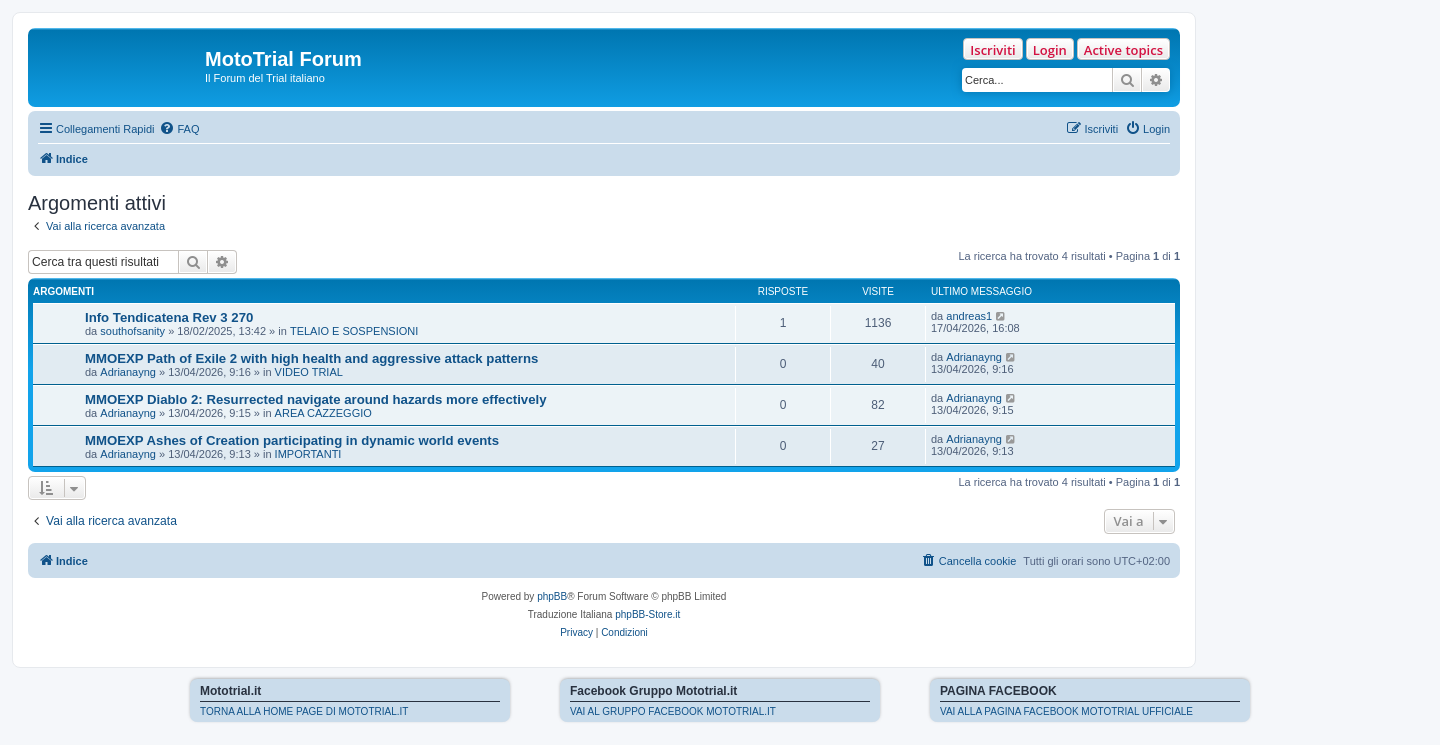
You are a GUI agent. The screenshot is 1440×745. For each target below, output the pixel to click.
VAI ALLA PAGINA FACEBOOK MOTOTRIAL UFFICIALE (1066, 711)
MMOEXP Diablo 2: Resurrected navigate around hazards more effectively (315, 399)
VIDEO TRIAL (309, 372)
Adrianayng (128, 372)
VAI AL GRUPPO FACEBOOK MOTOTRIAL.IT (673, 711)
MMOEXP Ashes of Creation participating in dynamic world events (292, 440)
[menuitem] (179, 129)
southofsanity (132, 331)
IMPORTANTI (308, 454)
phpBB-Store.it (647, 614)
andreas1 (969, 316)
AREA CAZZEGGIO (323, 413)
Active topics (1123, 50)
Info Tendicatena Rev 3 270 (169, 317)
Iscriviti (992, 50)
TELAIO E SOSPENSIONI (354, 331)
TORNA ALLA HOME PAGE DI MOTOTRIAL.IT (304, 711)
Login (1050, 50)
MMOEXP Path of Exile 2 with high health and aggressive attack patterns (311, 358)
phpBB (552, 596)
